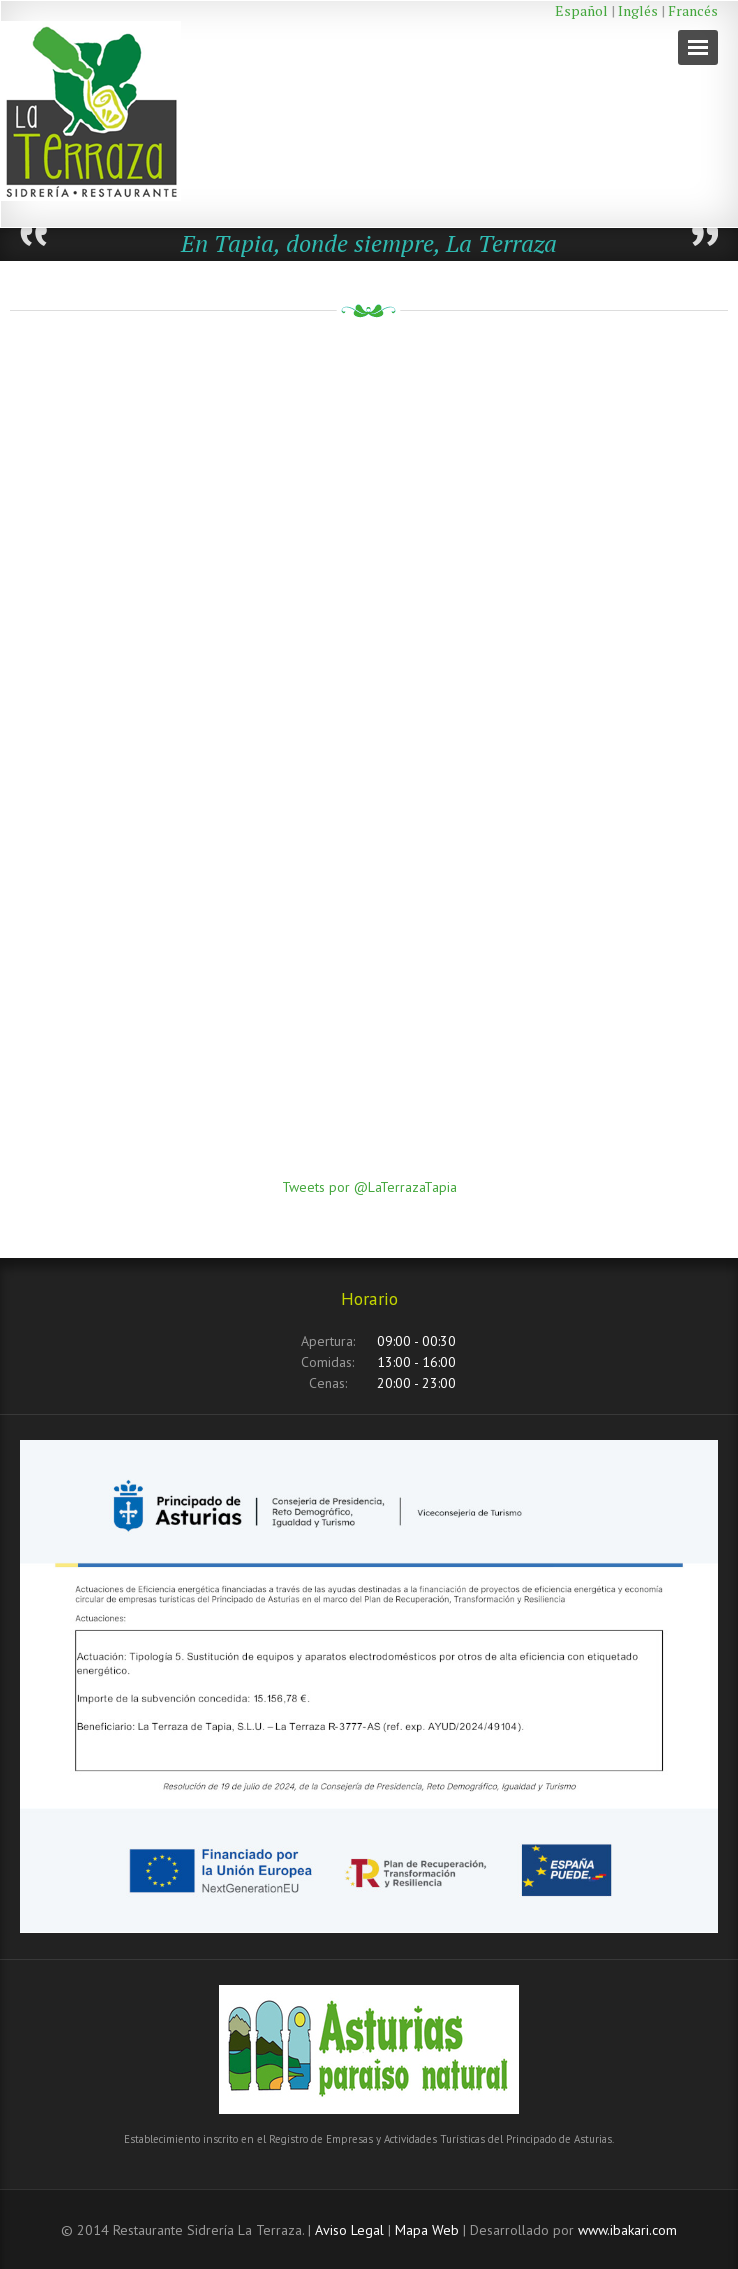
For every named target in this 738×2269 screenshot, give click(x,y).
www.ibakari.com (627, 2230)
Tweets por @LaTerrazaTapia (369, 1187)
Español (581, 10)
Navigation (698, 47)
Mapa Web (427, 2230)
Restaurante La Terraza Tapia (121, 114)
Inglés (638, 10)
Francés (693, 10)
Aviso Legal (349, 2230)
